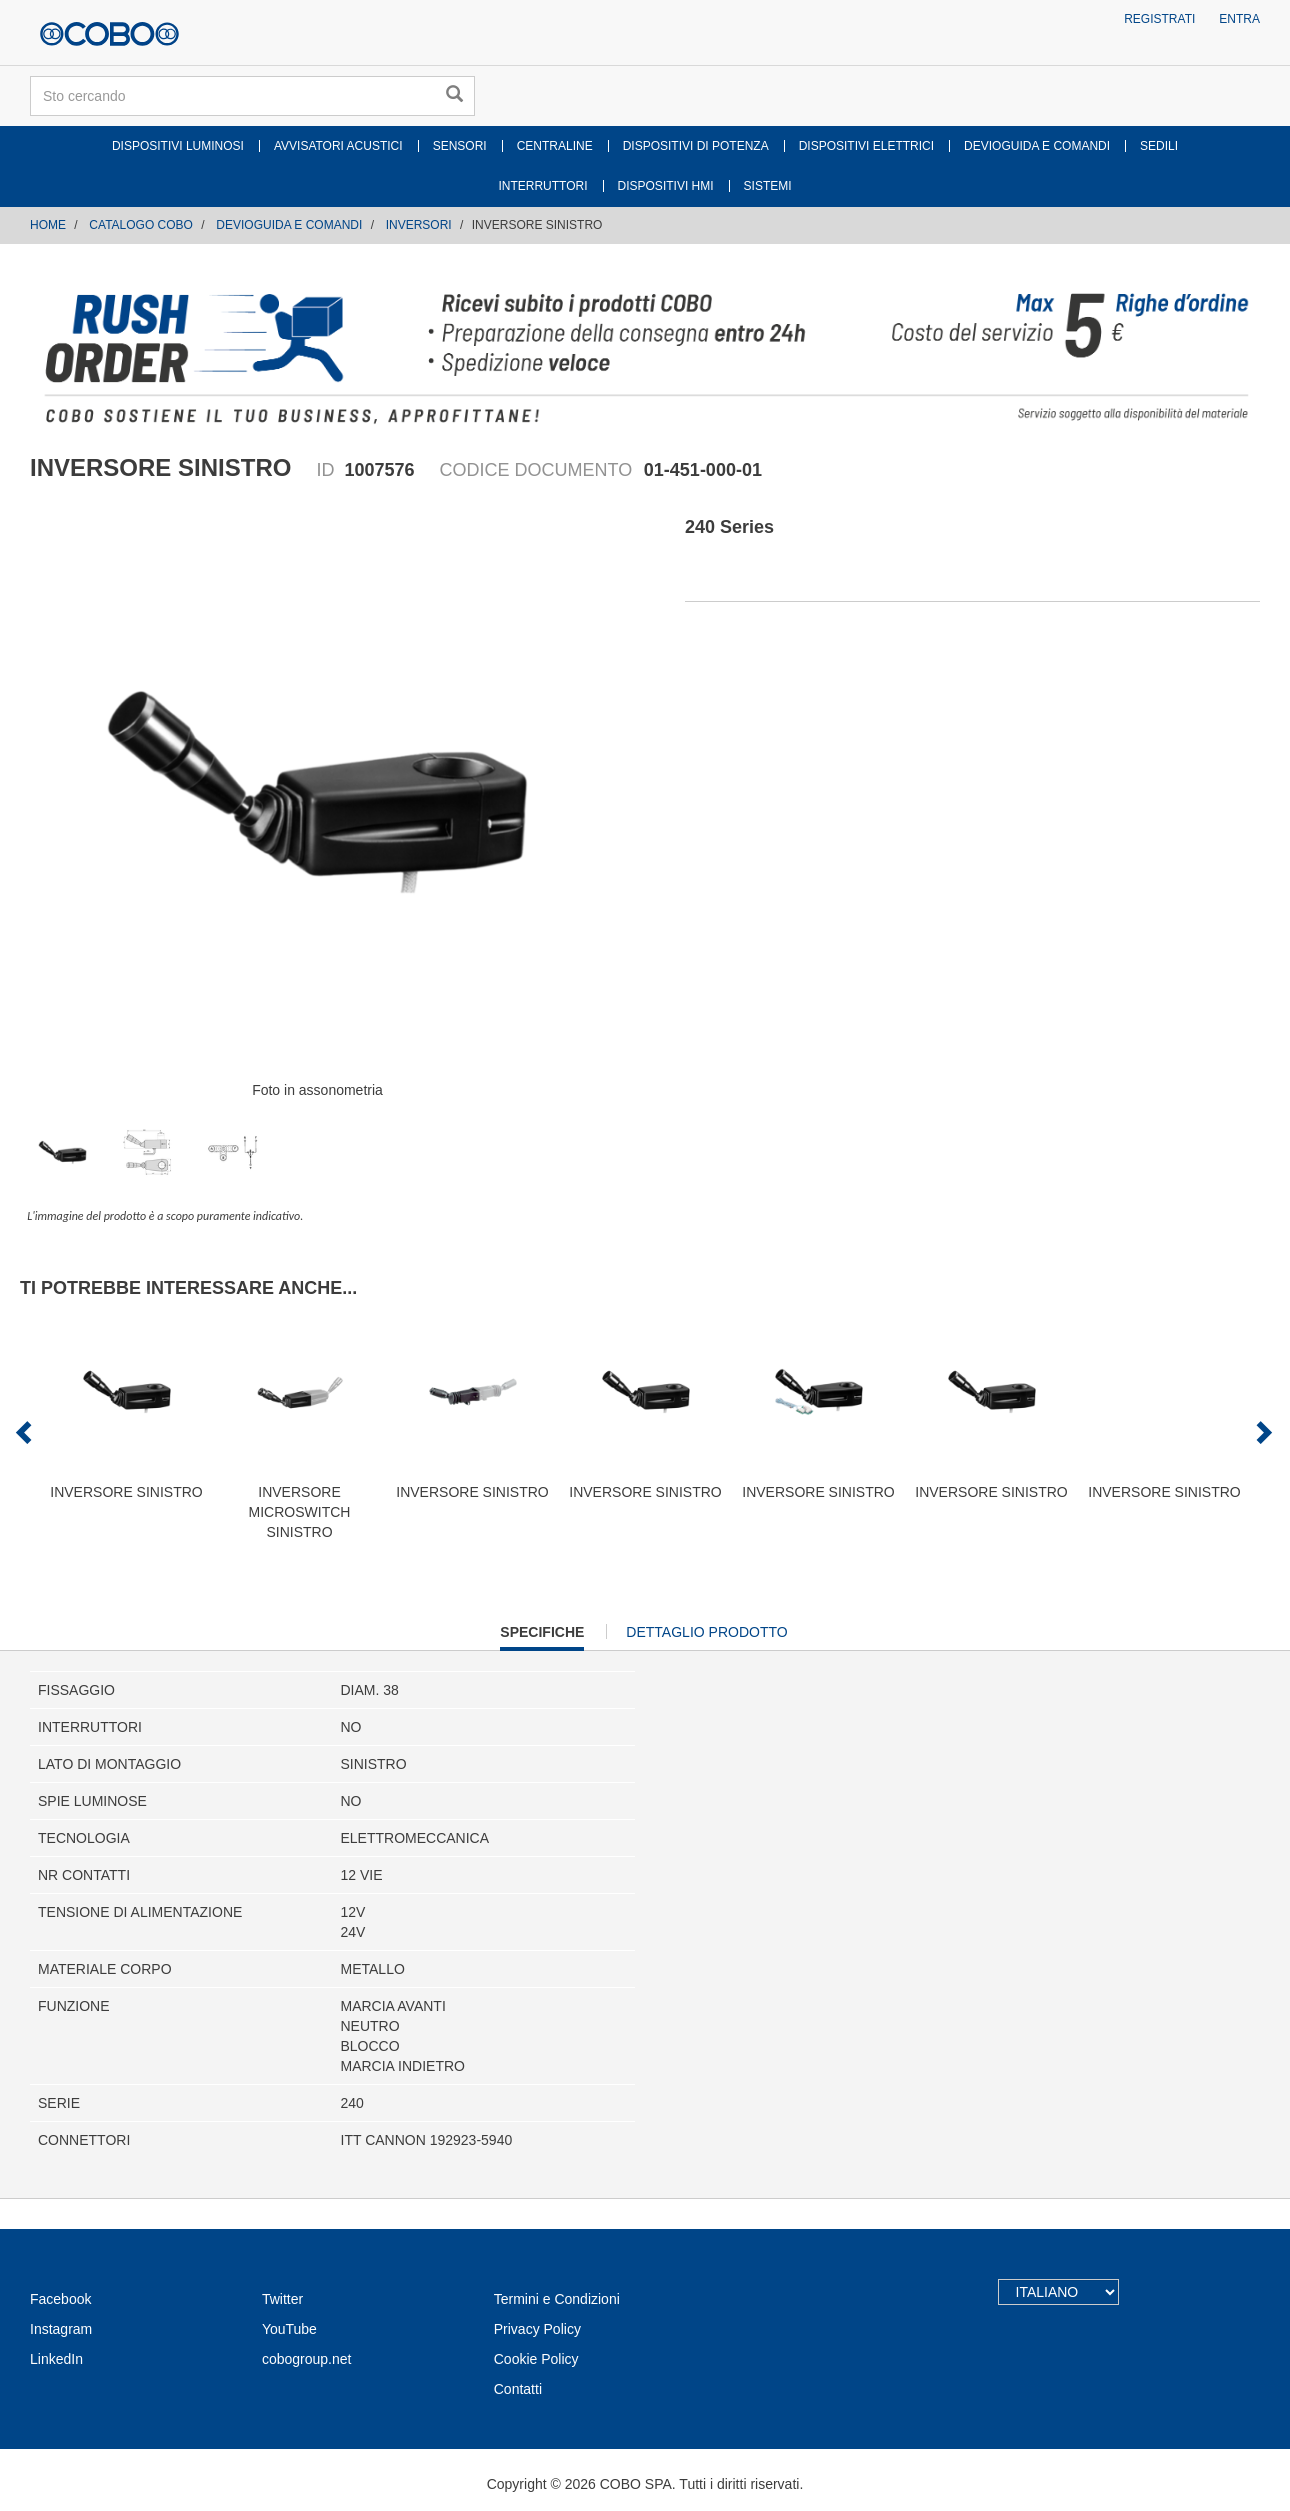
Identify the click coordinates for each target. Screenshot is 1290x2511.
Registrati (1159, 19)
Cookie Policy (536, 2359)
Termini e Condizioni (557, 2299)
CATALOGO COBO (141, 225)
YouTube (289, 2329)
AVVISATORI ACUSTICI (338, 146)
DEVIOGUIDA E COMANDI (1037, 146)
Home (48, 225)
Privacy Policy (537, 2329)
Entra (1239, 19)
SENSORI (460, 146)
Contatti (518, 2389)
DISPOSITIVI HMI (666, 186)
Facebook (60, 2299)
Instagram (61, 2329)
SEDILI (1159, 146)
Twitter (282, 2299)
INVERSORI (419, 225)
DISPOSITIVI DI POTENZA (696, 146)
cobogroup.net (307, 2359)
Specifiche (542, 1636)
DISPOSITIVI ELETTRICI (866, 146)
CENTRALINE (555, 146)
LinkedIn (56, 2359)
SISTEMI (768, 186)
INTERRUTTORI (542, 186)
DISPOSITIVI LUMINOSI (178, 146)
